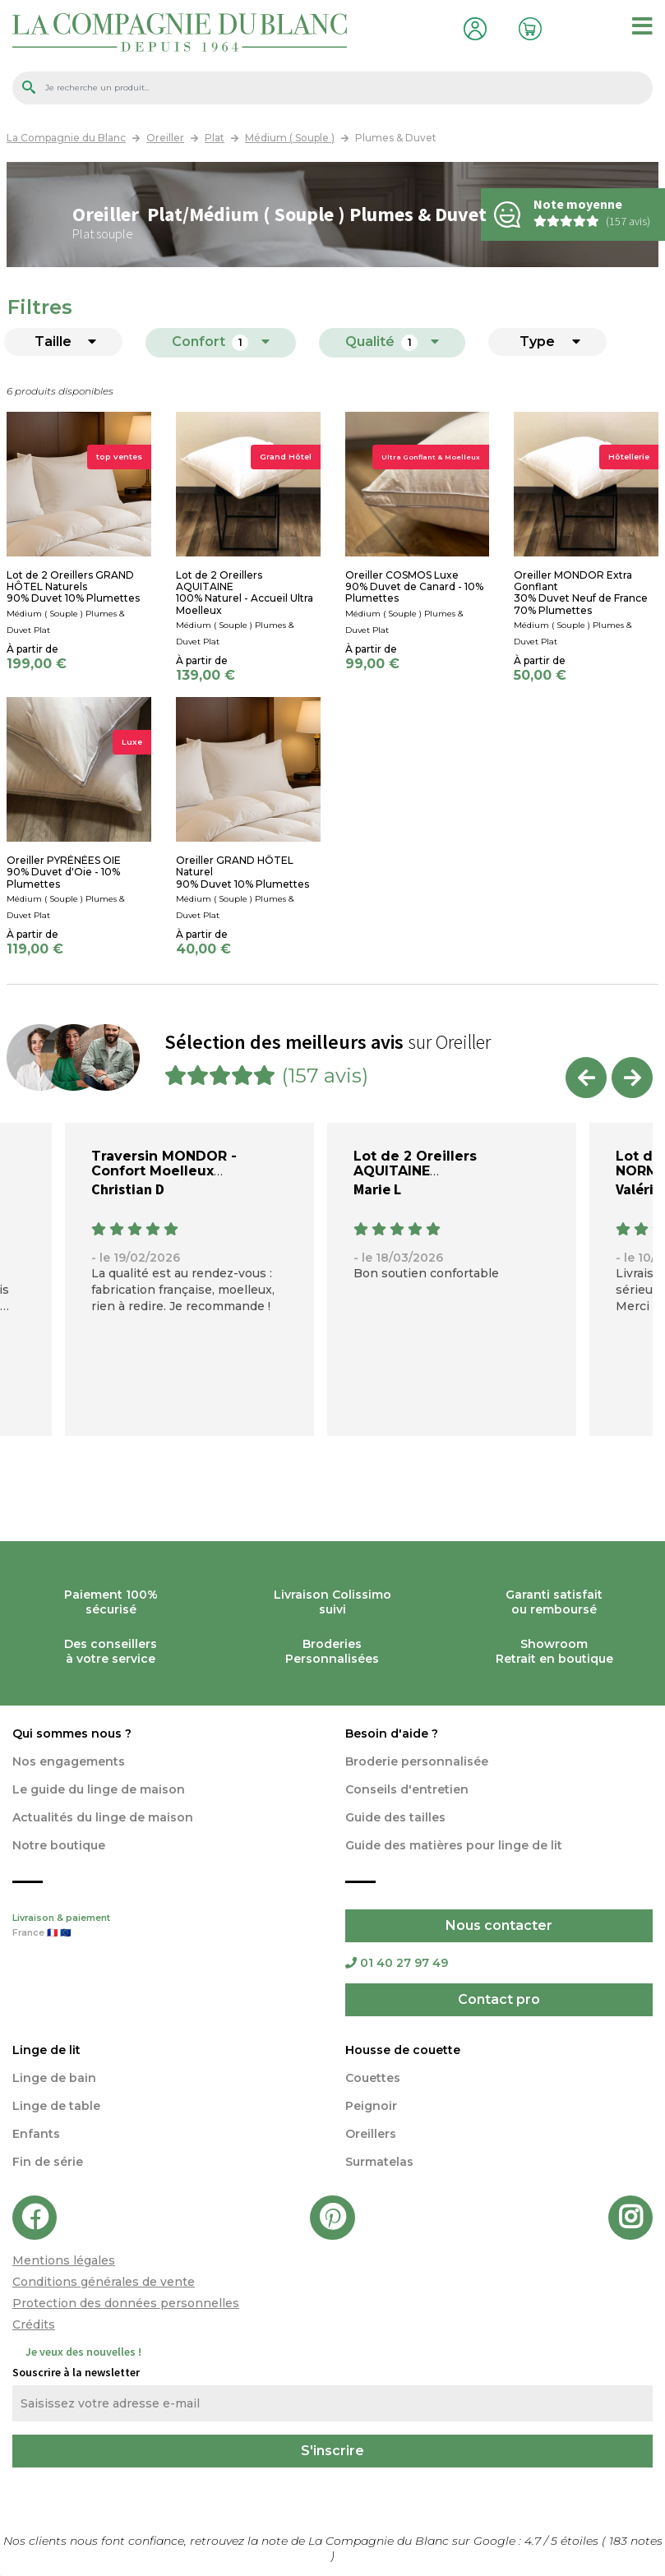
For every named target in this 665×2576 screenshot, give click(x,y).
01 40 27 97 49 (396, 1962)
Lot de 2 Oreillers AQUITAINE (415, 1163)
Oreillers (370, 2133)
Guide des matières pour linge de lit (453, 1845)
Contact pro (499, 1999)
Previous (586, 1077)
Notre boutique (58, 1845)
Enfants (36, 2133)
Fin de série (47, 2161)
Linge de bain (54, 2077)
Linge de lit (46, 2050)
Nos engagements (68, 1761)
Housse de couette (402, 2050)
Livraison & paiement (166, 1927)
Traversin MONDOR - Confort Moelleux (164, 1163)
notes (636, 2540)
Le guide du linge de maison (98, 1789)
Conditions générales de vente (103, 2281)
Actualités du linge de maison (102, 1817)
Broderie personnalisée (416, 1761)
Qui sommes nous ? (72, 1733)
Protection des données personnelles (125, 2303)
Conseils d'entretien (407, 1789)
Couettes (372, 2077)
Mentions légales (63, 2260)
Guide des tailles (395, 1817)
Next (632, 1077)
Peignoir (371, 2105)
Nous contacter (499, 1925)
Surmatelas (379, 2161)
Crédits (33, 2324)
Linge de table (56, 2105)
